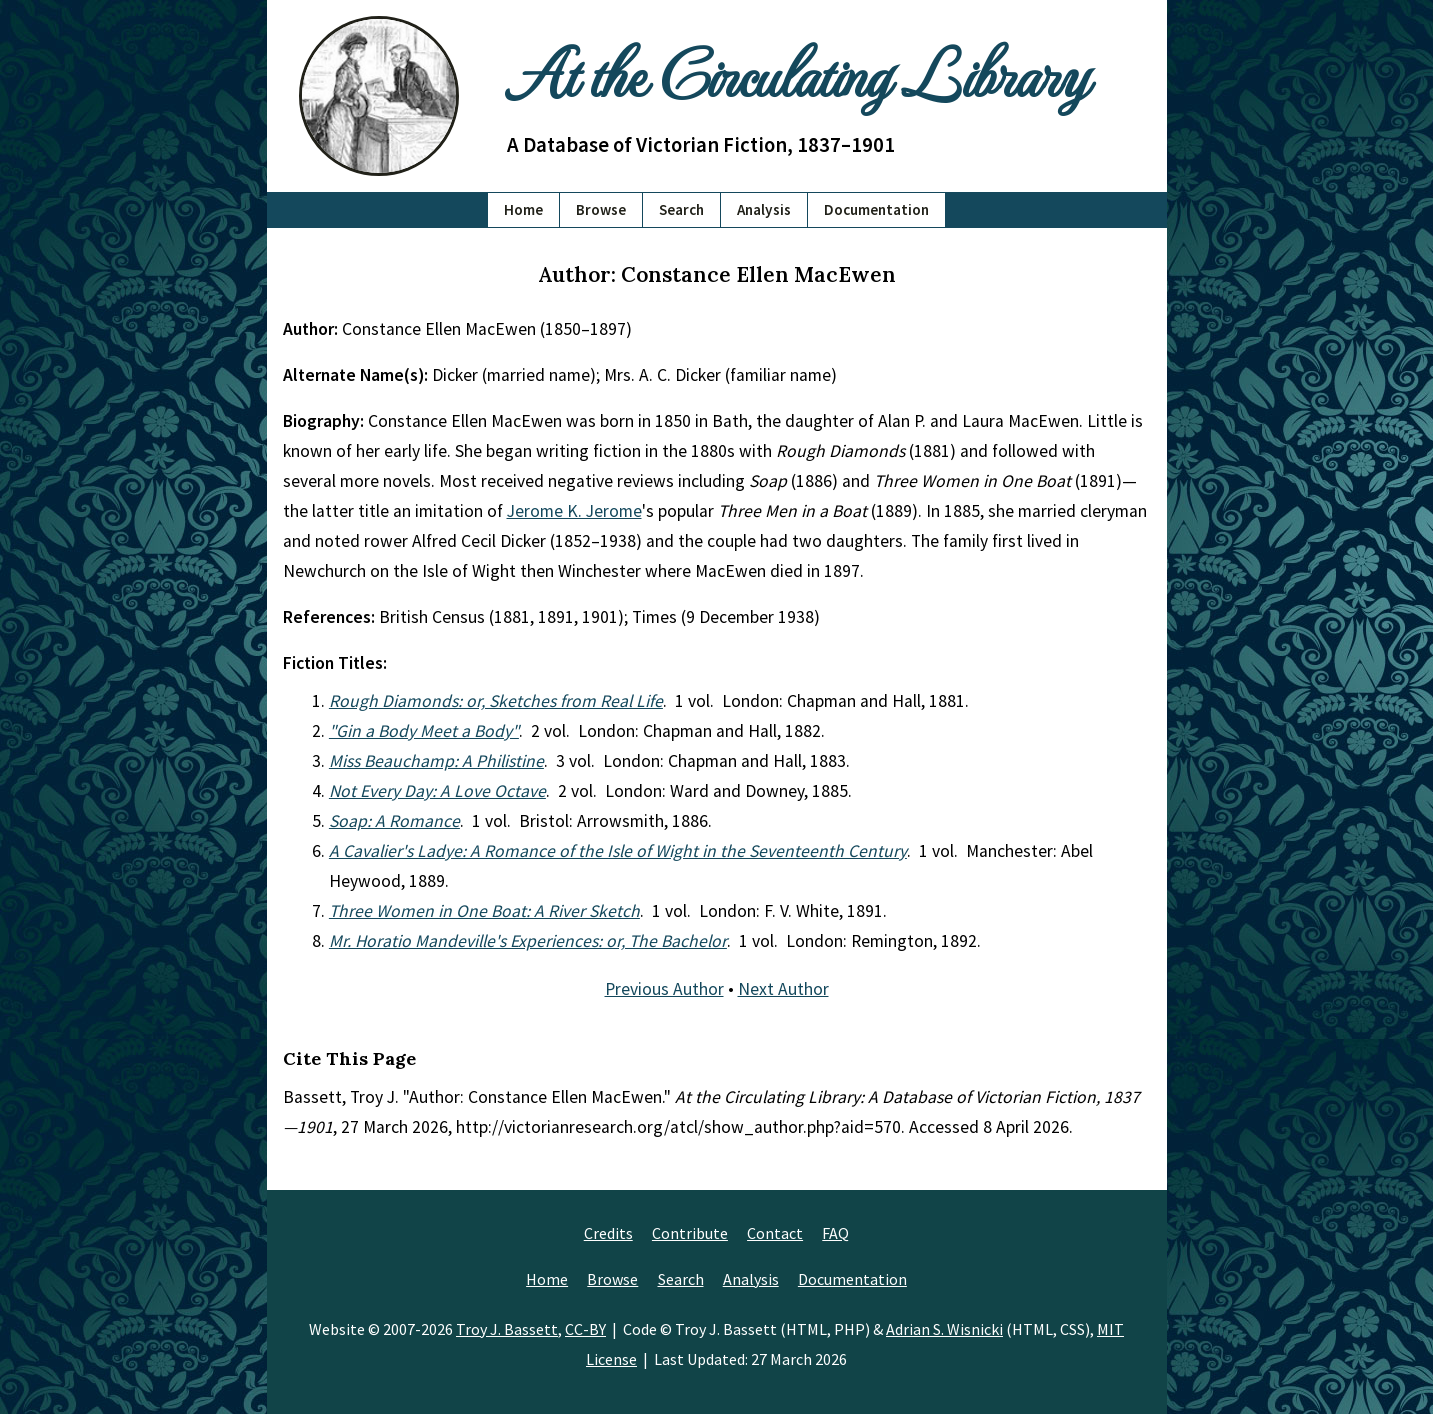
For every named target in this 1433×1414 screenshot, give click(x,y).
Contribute (690, 1233)
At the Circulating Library (797, 71)
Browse (601, 209)
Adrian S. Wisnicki (944, 1329)
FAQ (835, 1233)
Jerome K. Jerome (574, 511)
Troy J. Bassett (507, 1329)
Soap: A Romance (394, 821)
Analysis (764, 209)
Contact (775, 1233)
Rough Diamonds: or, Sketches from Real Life (496, 701)
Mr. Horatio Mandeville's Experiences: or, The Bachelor (528, 941)
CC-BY (585, 1329)
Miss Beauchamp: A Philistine (436, 761)
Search (681, 209)
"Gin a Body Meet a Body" (424, 731)
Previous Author (664, 989)
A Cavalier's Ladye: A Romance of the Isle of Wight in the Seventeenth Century (618, 851)
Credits (608, 1233)
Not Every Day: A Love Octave (437, 791)
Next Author (783, 989)
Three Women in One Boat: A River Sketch (484, 911)
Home (523, 209)
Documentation (876, 209)
